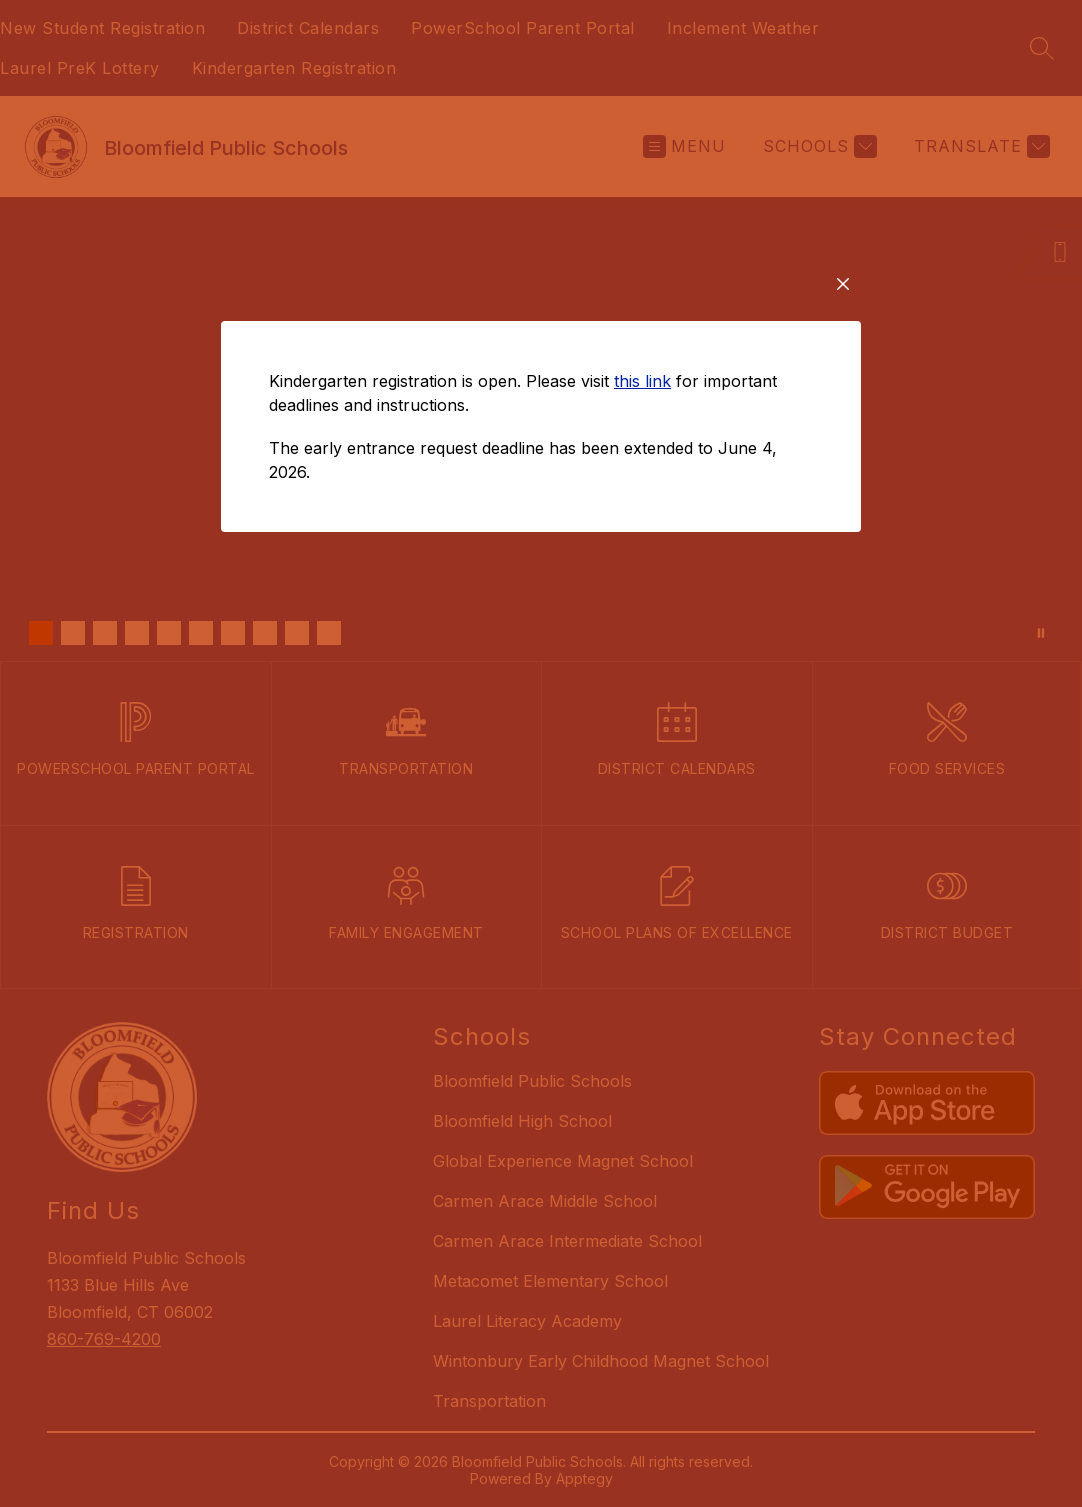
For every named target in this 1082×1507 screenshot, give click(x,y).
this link (642, 487)
